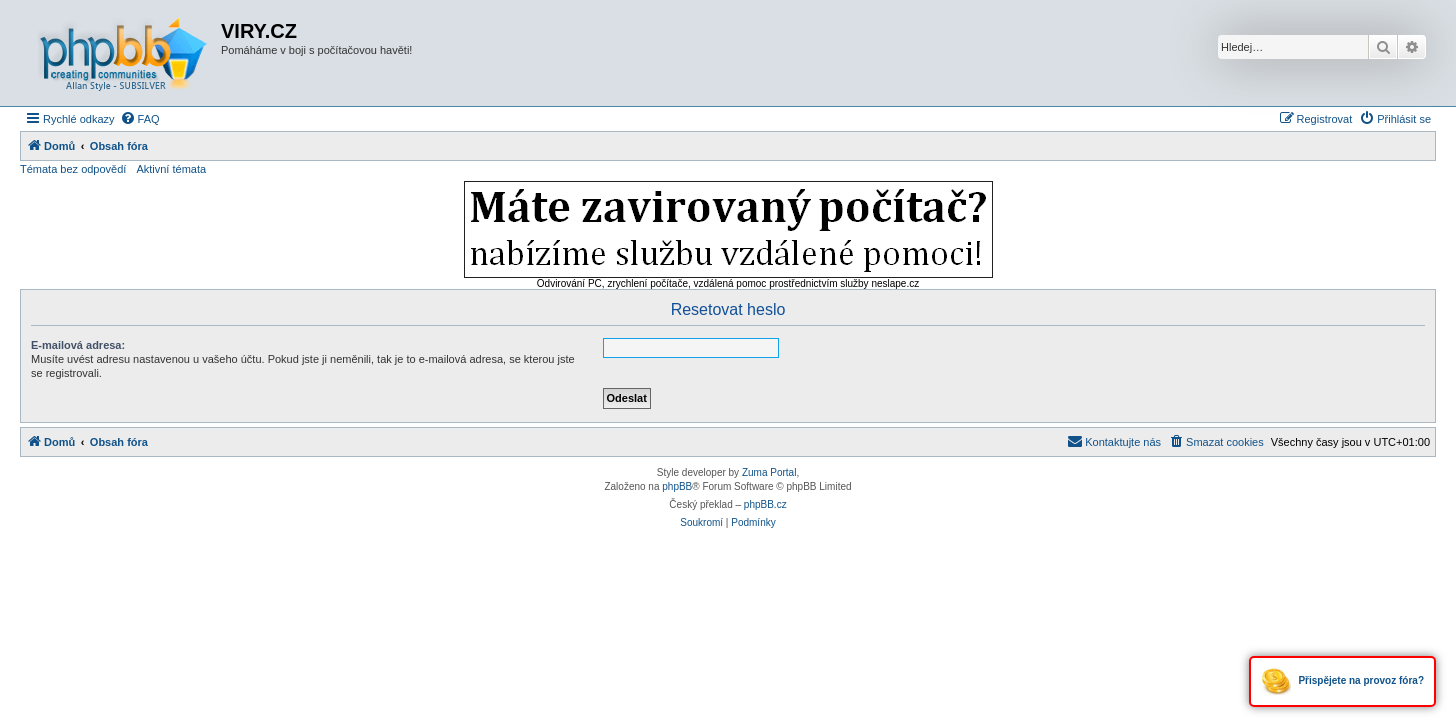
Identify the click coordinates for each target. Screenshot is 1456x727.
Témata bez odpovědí (73, 169)
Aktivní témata (171, 169)
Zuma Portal (769, 472)
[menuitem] (140, 119)
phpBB (677, 486)
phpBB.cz (765, 504)
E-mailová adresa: (78, 345)
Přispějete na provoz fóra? (1342, 681)
